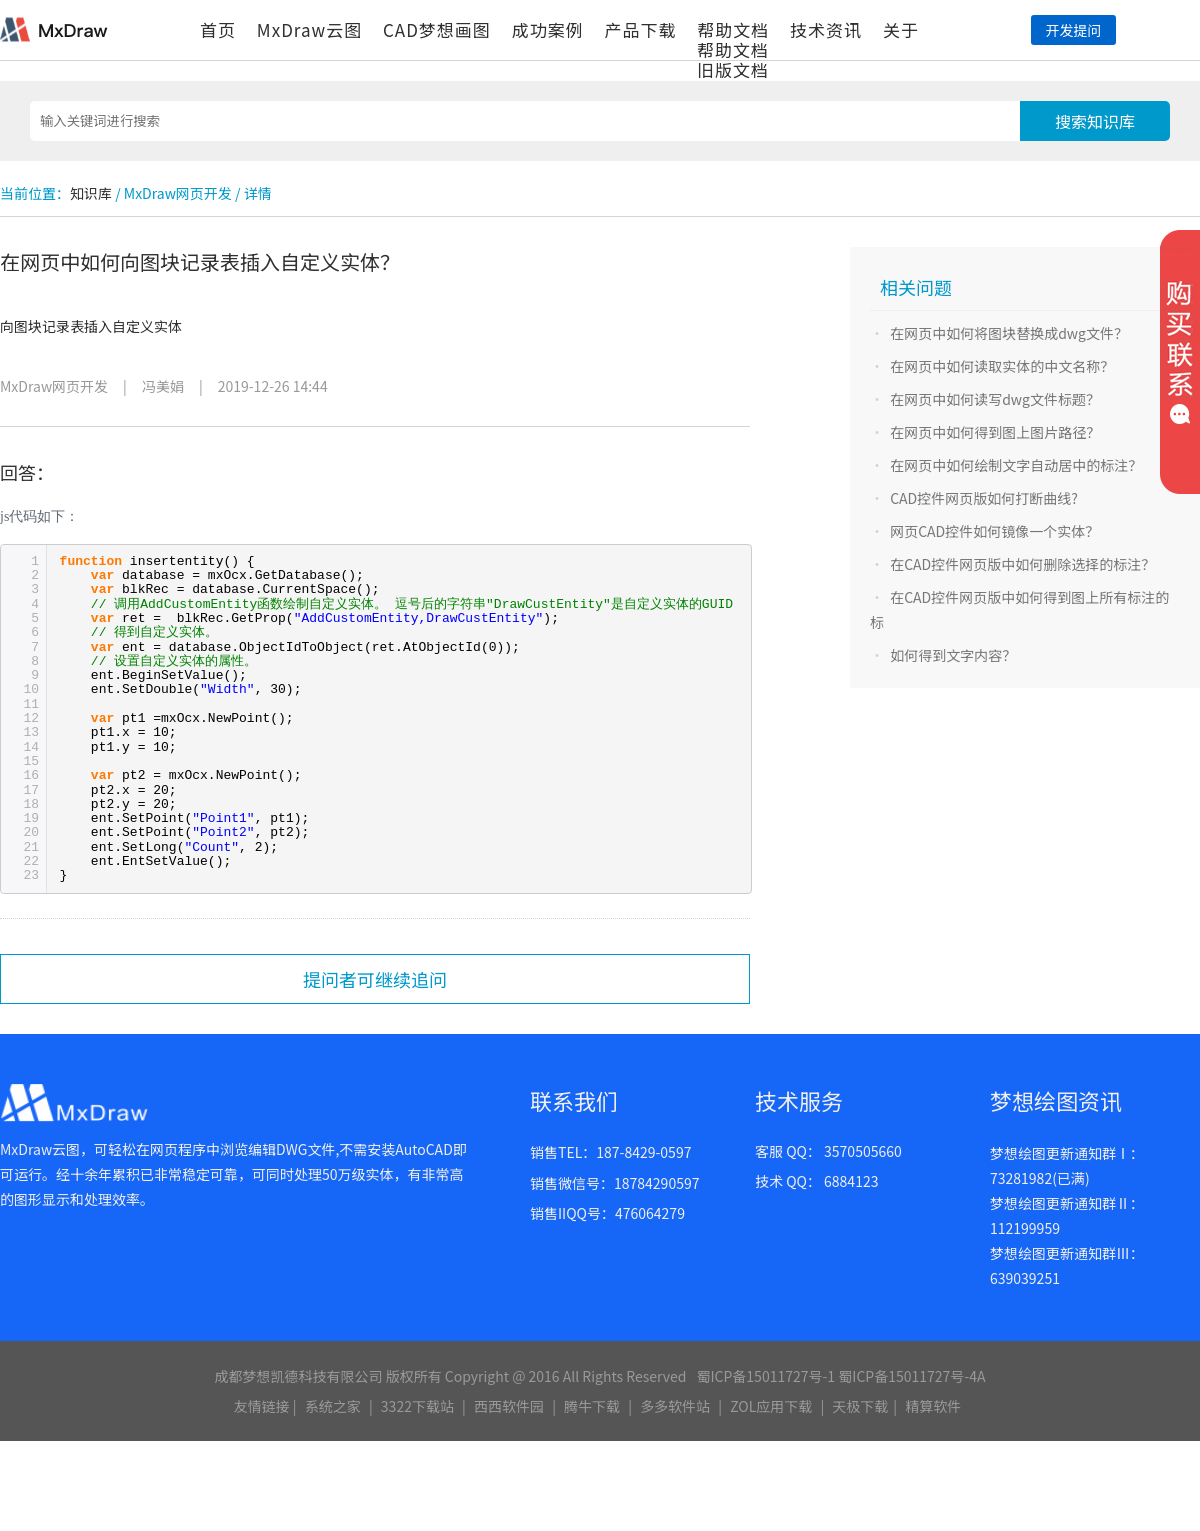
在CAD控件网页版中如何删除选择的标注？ (1022, 564)
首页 (218, 29)
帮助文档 (733, 29)
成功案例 (548, 29)
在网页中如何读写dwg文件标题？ (995, 399)
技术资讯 (826, 29)
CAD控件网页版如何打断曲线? (984, 498)
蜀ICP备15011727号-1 (765, 1376)
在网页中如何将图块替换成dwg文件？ (1009, 333)
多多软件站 (675, 1406)
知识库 (91, 193)
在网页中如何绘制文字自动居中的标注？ (1016, 465)
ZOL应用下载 (771, 1406)
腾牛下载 (592, 1406)
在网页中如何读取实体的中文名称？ (1002, 366)
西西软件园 (509, 1406)
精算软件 (933, 1406)
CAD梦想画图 (437, 29)
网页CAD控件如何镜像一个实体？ (994, 531)
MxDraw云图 (309, 29)
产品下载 (640, 29)
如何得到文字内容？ (953, 655)
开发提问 (1073, 30)
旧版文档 (733, 69)
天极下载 (860, 1406)
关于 (901, 29)
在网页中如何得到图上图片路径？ (995, 432)
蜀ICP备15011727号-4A (911, 1376)
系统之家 (333, 1406)
